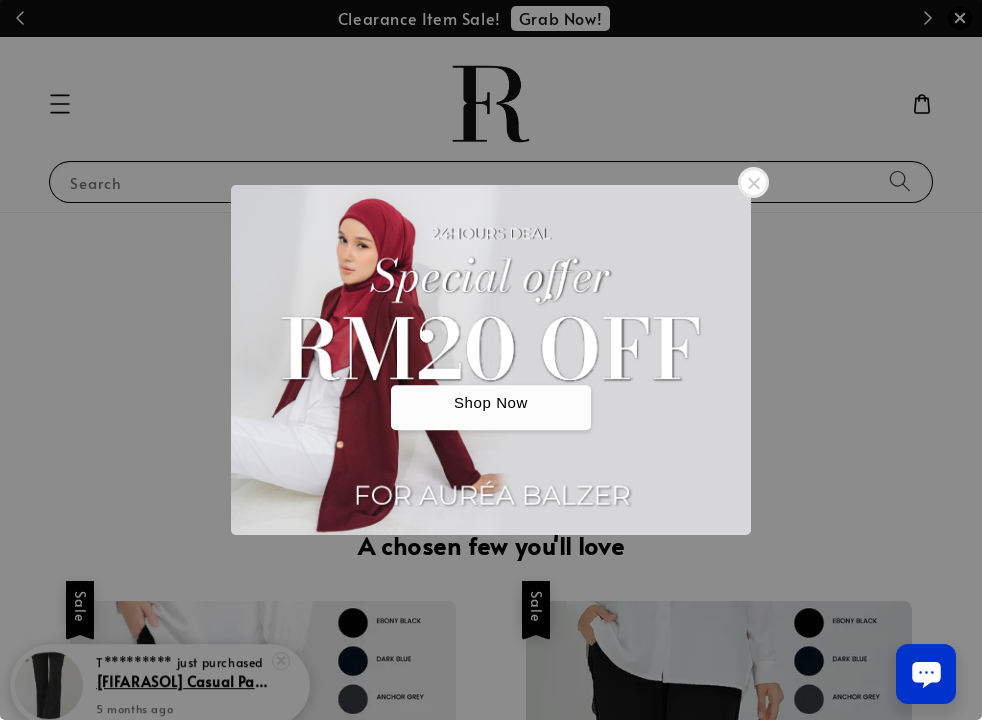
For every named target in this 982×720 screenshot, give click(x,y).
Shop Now (491, 403)
